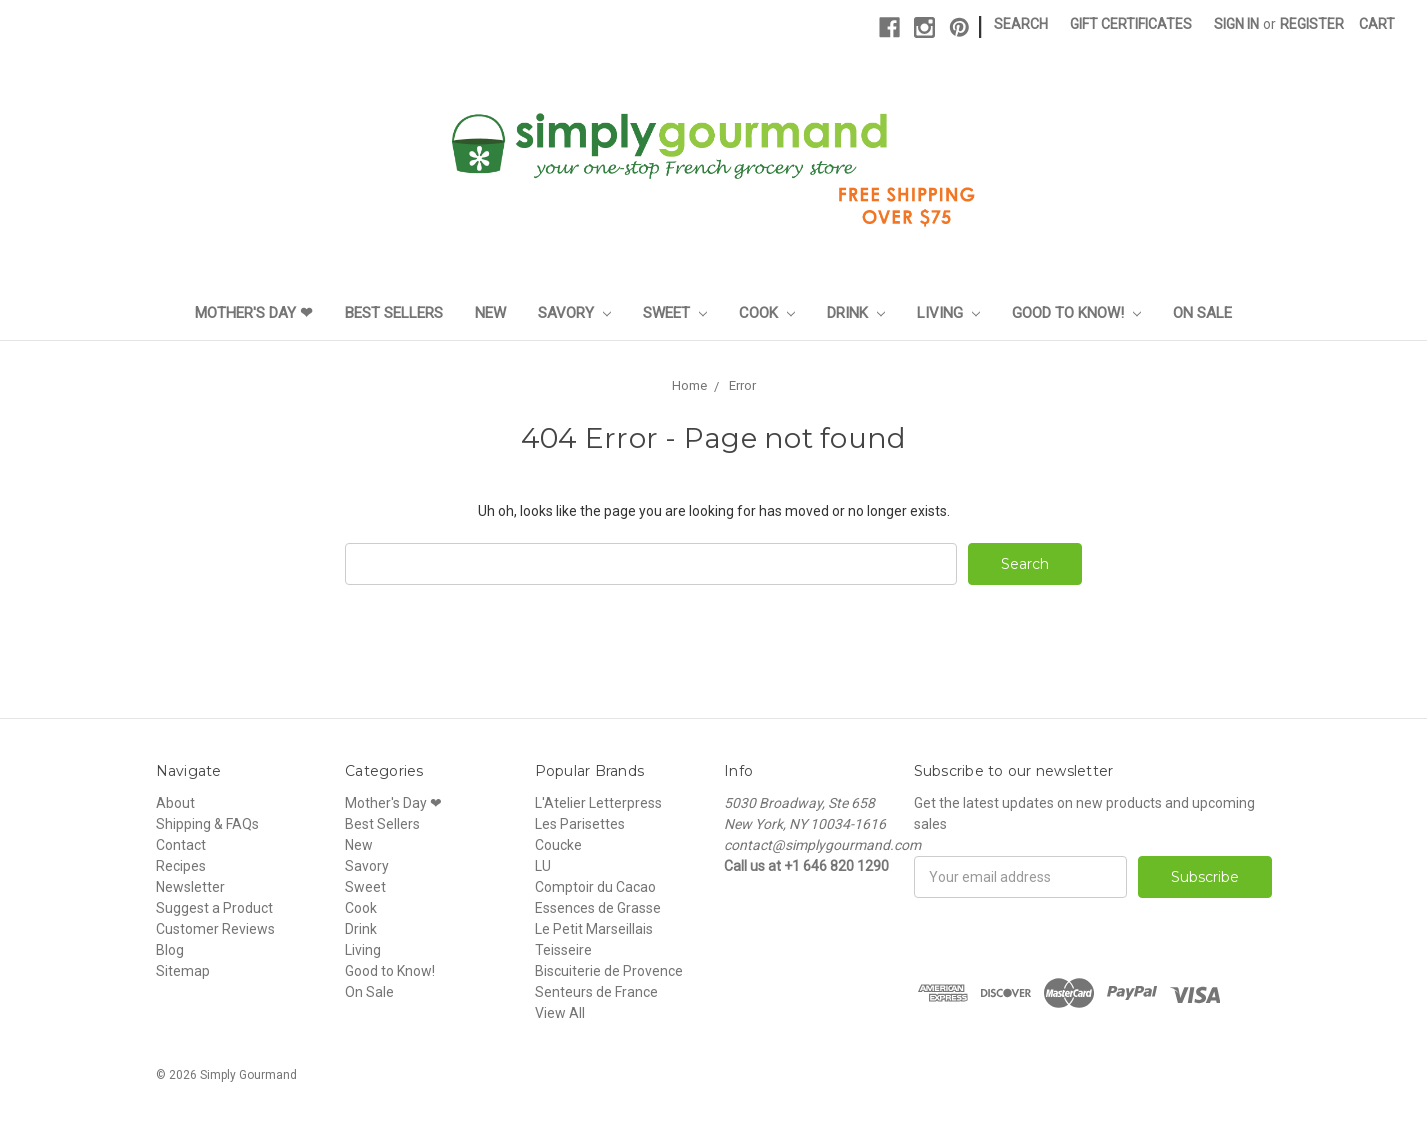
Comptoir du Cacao (595, 887)
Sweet (675, 313)
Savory (574, 313)
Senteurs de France (596, 992)
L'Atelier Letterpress (598, 803)
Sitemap (183, 971)
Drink (856, 313)
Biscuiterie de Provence (609, 971)
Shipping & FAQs (207, 824)
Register (1312, 24)
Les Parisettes (580, 824)
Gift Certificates (1131, 24)
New (490, 313)
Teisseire (563, 950)
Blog (170, 950)
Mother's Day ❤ (254, 313)
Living (948, 313)
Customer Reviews (215, 929)
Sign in (1236, 24)
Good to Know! (1076, 313)
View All (560, 1013)
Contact (181, 845)
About (175, 803)
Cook (767, 313)
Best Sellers (394, 313)
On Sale (1202, 313)
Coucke (558, 845)
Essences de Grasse (598, 908)
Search (1021, 24)
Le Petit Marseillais (594, 929)
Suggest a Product (214, 908)
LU (543, 866)
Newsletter (190, 887)
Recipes (181, 866)
